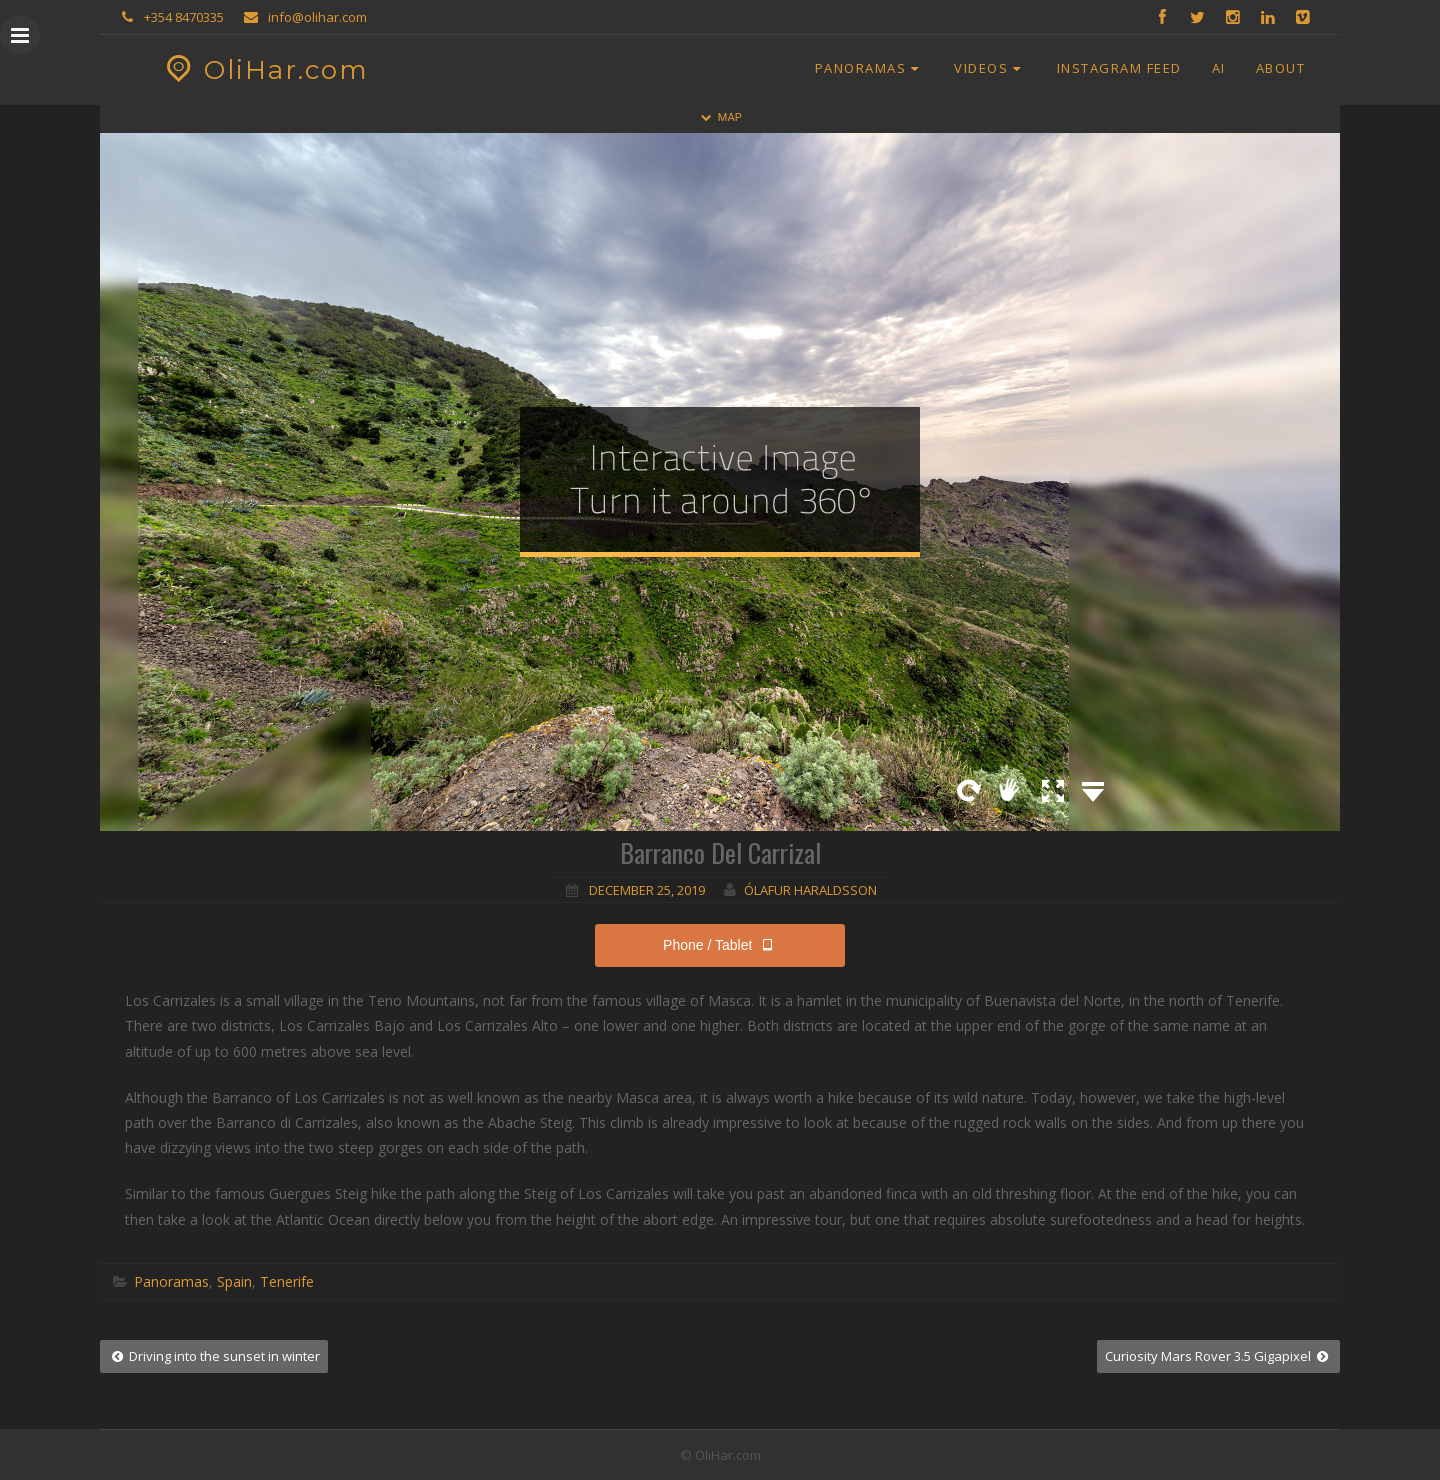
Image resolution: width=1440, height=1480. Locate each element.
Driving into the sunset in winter (214, 1356)
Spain (234, 1281)
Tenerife (287, 1281)
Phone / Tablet (720, 945)
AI (1219, 68)
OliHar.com (264, 70)
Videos (990, 68)
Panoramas (870, 68)
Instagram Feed (1119, 68)
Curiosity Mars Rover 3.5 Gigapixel (1218, 1356)
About (1281, 68)
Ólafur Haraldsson (810, 890)
